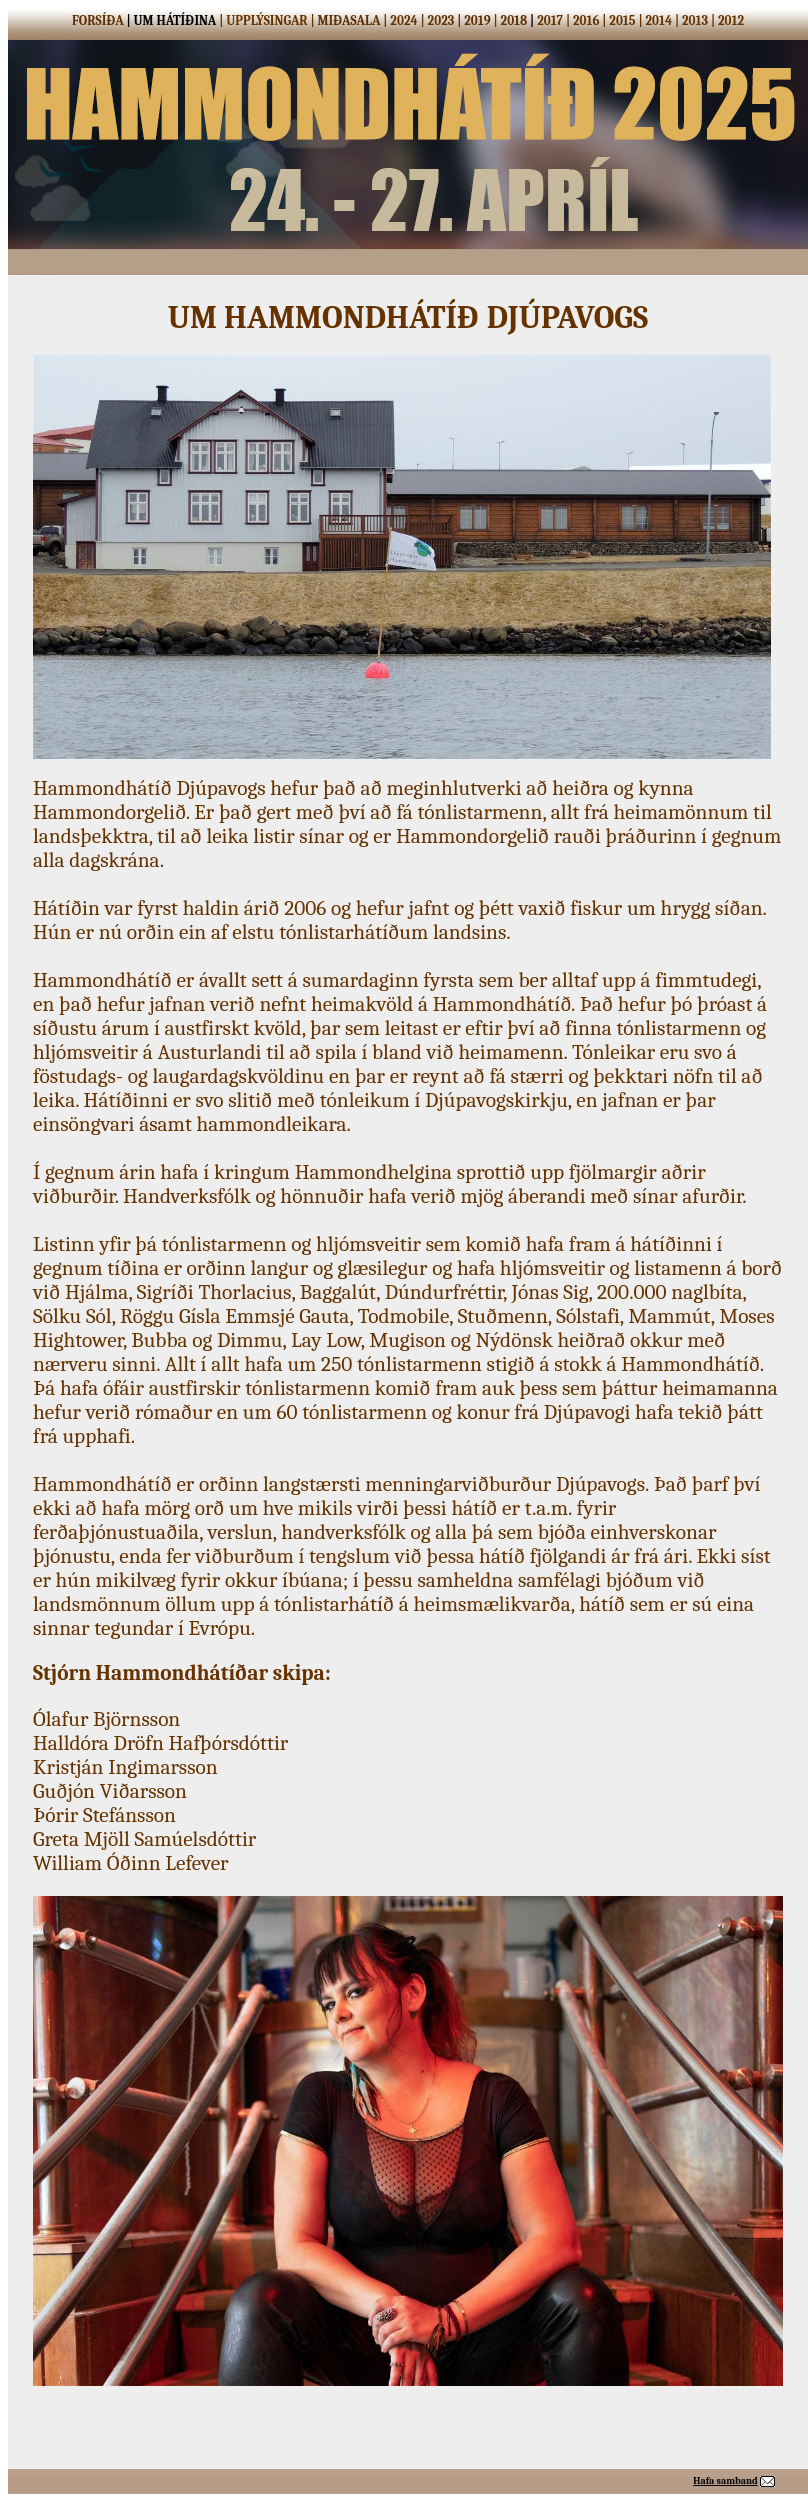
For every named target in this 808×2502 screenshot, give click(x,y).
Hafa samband (725, 2481)
